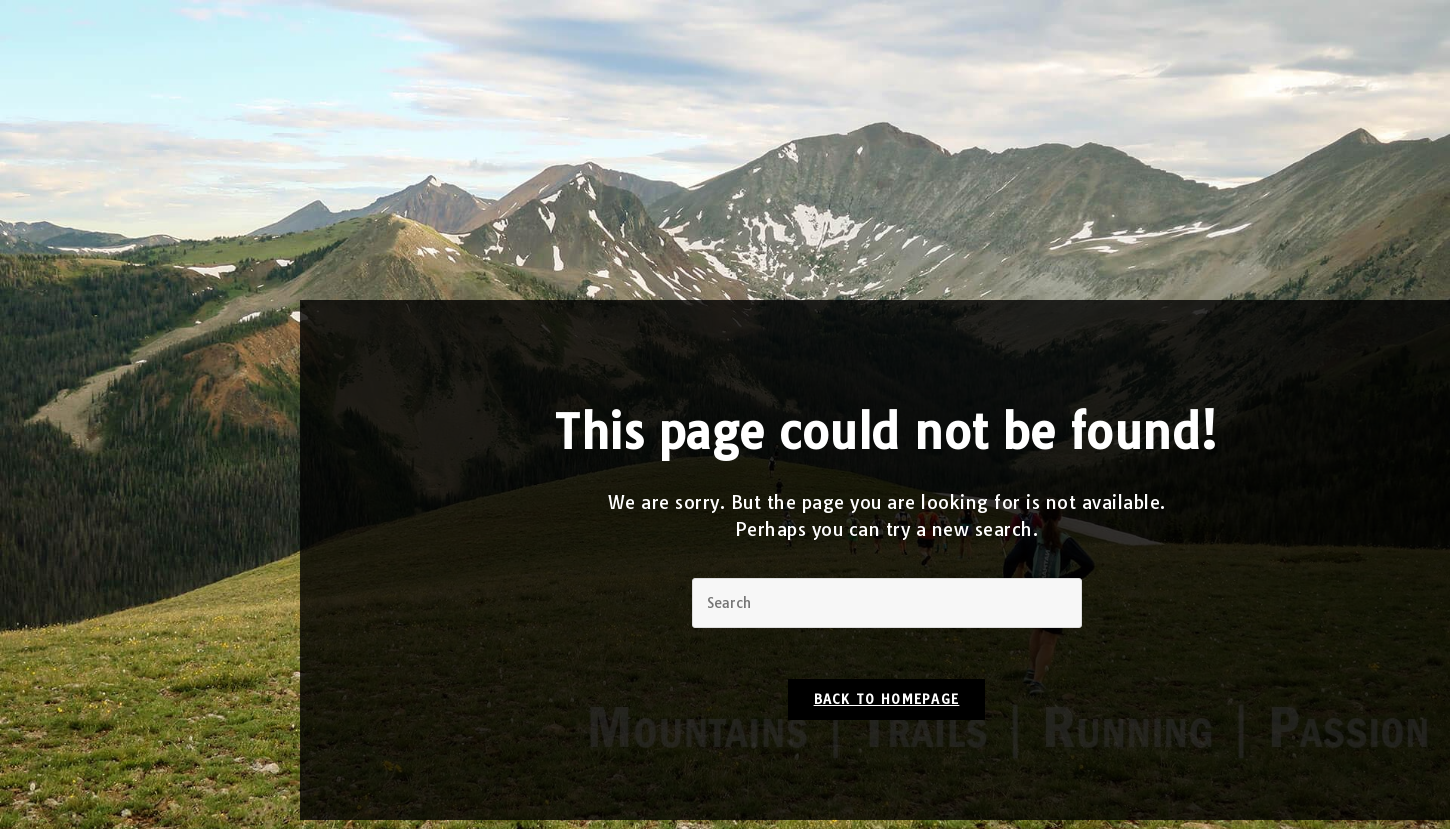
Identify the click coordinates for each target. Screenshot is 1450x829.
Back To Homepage (887, 708)
